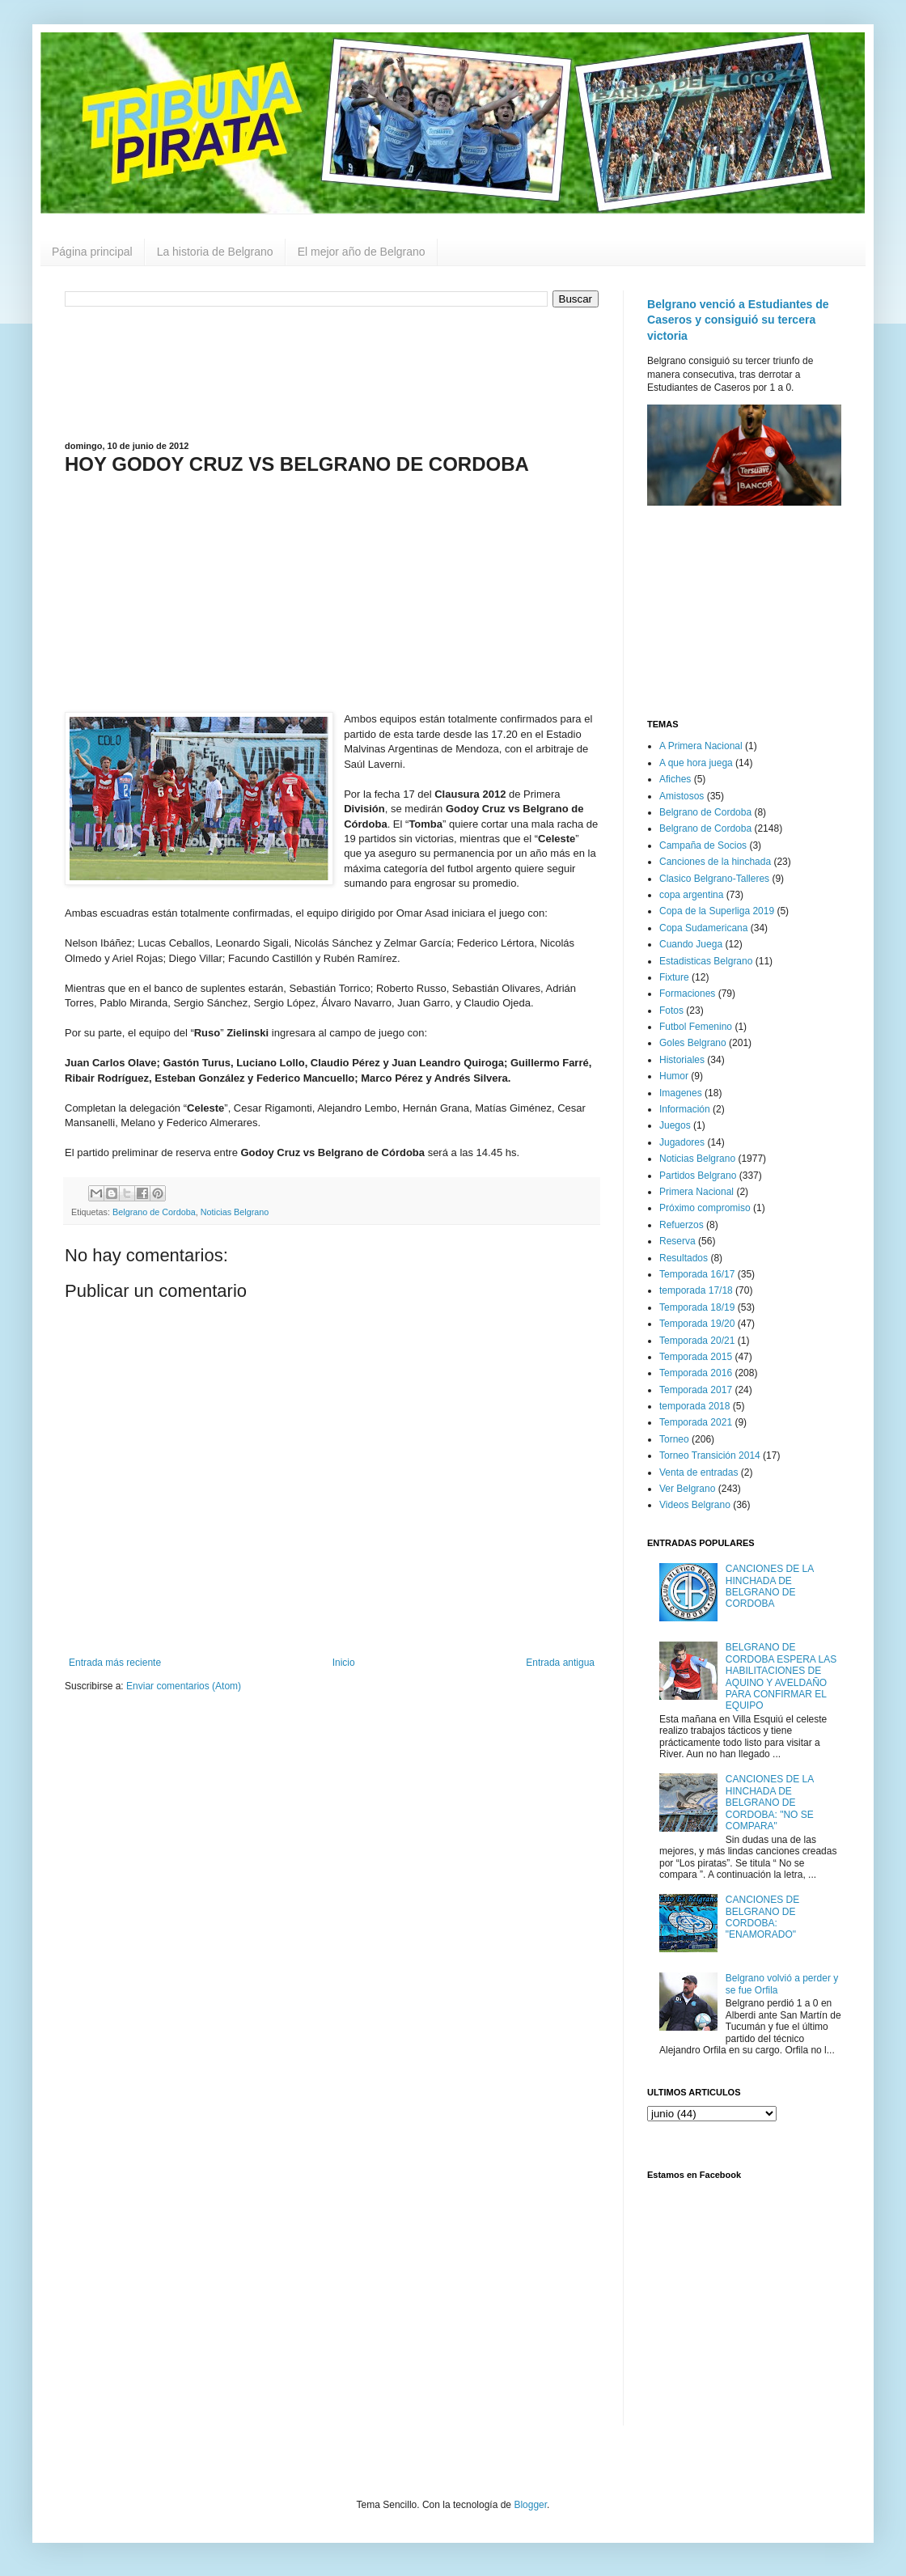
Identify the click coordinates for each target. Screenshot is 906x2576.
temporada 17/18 (696, 1290)
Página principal (92, 251)
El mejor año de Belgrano (361, 251)
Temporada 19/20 (697, 1323)
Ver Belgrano (687, 1488)
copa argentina (691, 894)
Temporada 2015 (695, 1356)
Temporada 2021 (695, 1422)
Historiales (682, 1060)
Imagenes (680, 1093)
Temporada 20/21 (697, 1340)
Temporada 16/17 (697, 1274)
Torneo (674, 1439)
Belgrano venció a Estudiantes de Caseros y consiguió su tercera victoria (738, 320)
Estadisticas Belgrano (705, 961)
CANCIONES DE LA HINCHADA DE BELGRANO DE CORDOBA (770, 1586)
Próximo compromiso (705, 1208)
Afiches (675, 779)
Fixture (674, 977)
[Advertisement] (331, 372)
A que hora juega (696, 763)
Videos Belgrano (694, 1504)
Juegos (675, 1125)
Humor (673, 1076)
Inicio (343, 1662)
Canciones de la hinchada (715, 861)
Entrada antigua (560, 1662)
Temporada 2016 (695, 1373)
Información (684, 1109)
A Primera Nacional (701, 746)
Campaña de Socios (703, 845)
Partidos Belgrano (697, 1175)
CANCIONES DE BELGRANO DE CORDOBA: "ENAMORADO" (762, 1917)
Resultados (683, 1258)
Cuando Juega (690, 944)
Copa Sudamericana (703, 928)
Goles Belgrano (692, 1043)
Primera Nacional (696, 1191)
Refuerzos (681, 1225)
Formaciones (687, 993)
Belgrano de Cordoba (154, 1212)
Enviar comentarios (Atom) (183, 1686)
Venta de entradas (698, 1472)
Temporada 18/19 (697, 1307)
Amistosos (681, 796)
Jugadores (682, 1142)
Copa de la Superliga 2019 (716, 911)
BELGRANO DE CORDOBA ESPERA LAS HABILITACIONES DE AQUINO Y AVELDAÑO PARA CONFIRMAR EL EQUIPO (781, 1676)
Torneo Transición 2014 (709, 1455)
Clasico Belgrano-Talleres (714, 878)
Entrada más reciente (115, 1662)
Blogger (530, 2504)
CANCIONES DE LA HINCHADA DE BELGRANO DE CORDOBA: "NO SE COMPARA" (770, 1802)
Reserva (677, 1241)
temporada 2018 (694, 1406)
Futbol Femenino (695, 1026)
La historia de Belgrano (215, 251)
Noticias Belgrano (235, 1212)
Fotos (671, 1010)
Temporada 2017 (695, 1390)
